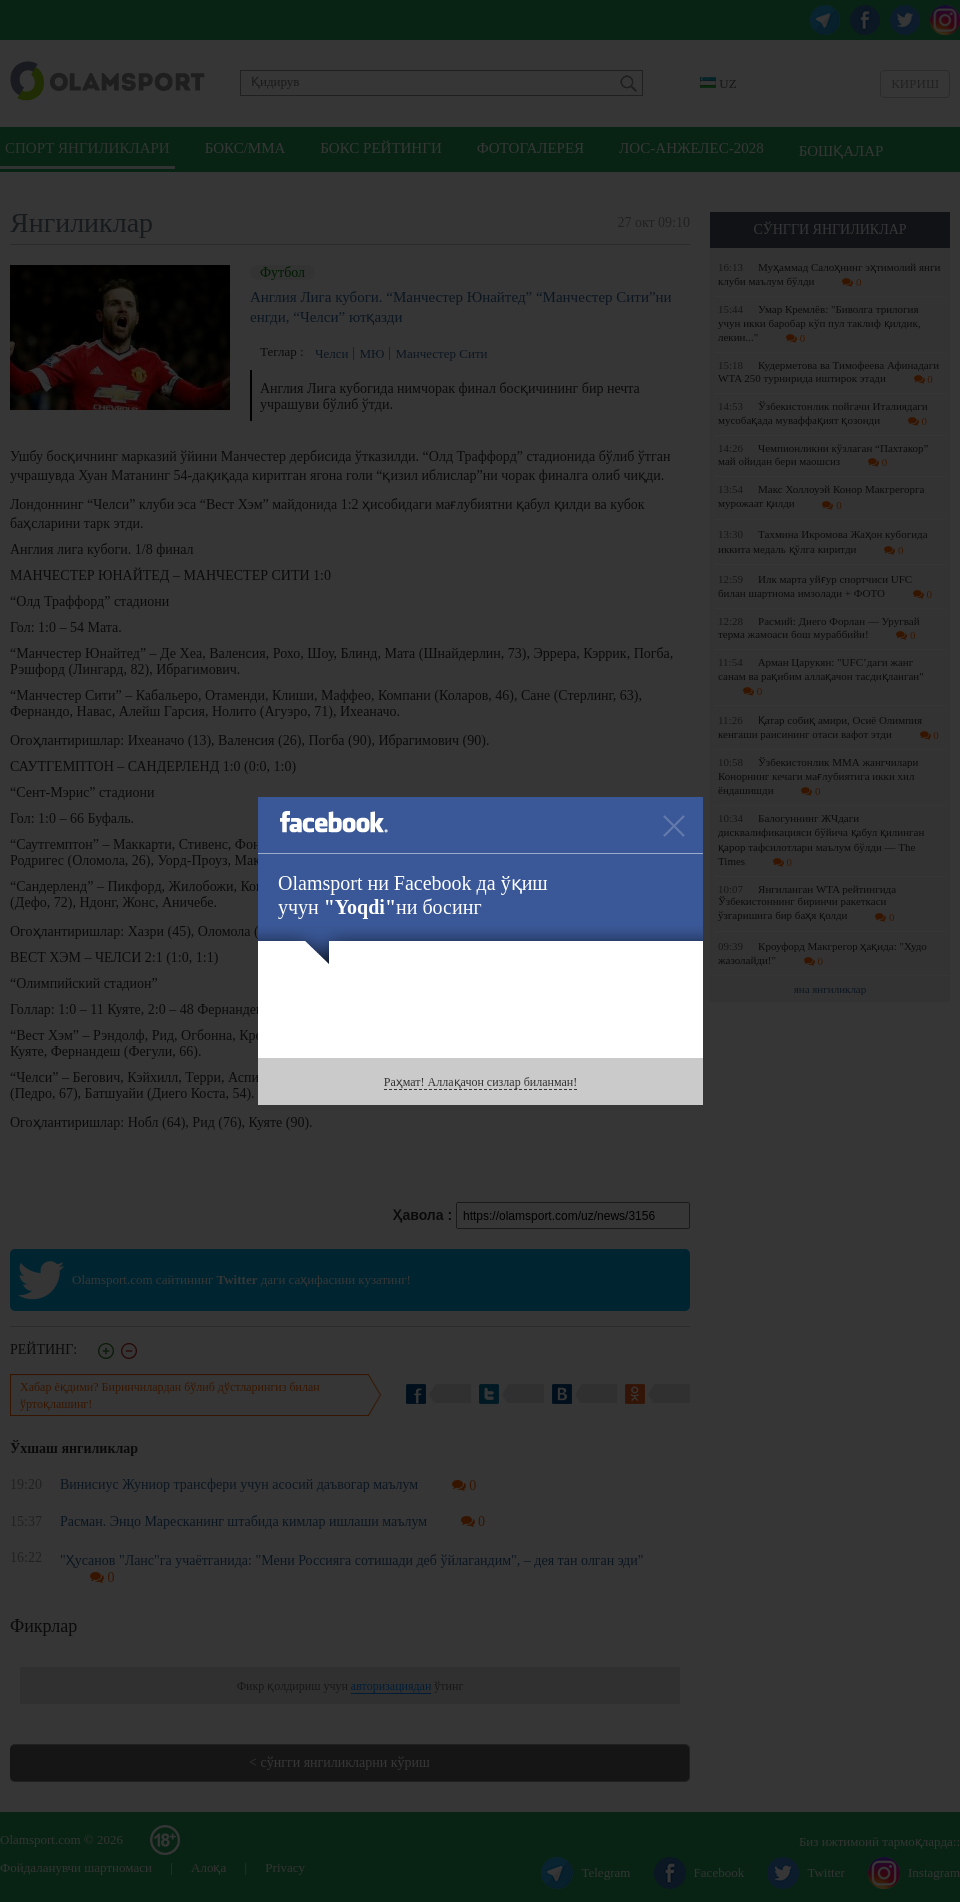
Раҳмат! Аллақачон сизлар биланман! (480, 1082)
